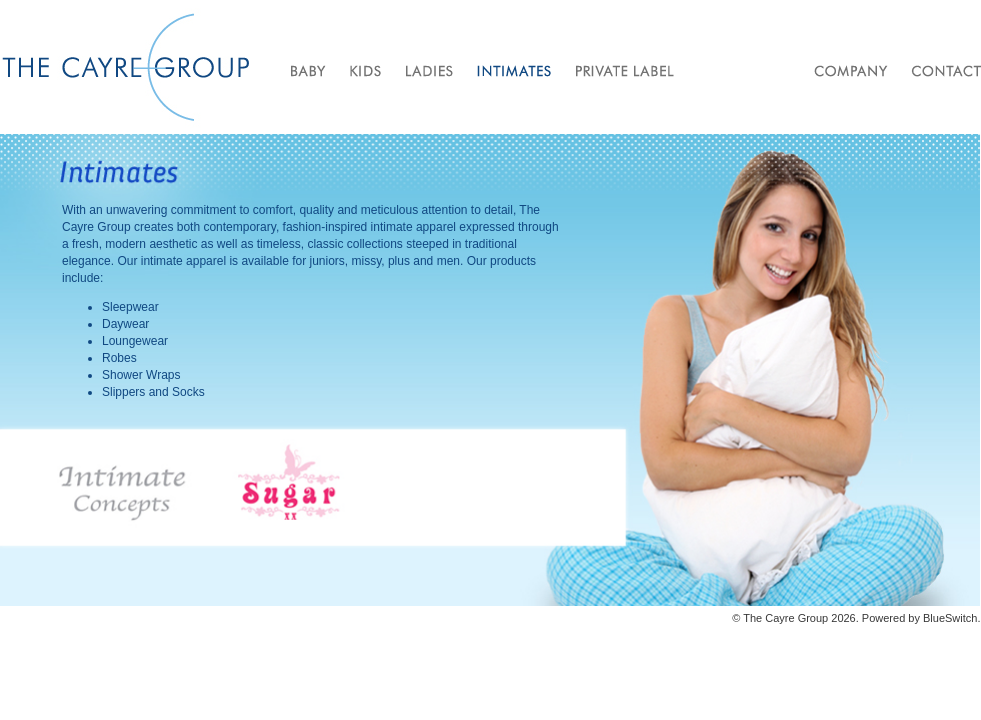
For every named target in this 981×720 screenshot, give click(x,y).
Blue (934, 618)
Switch (961, 618)
